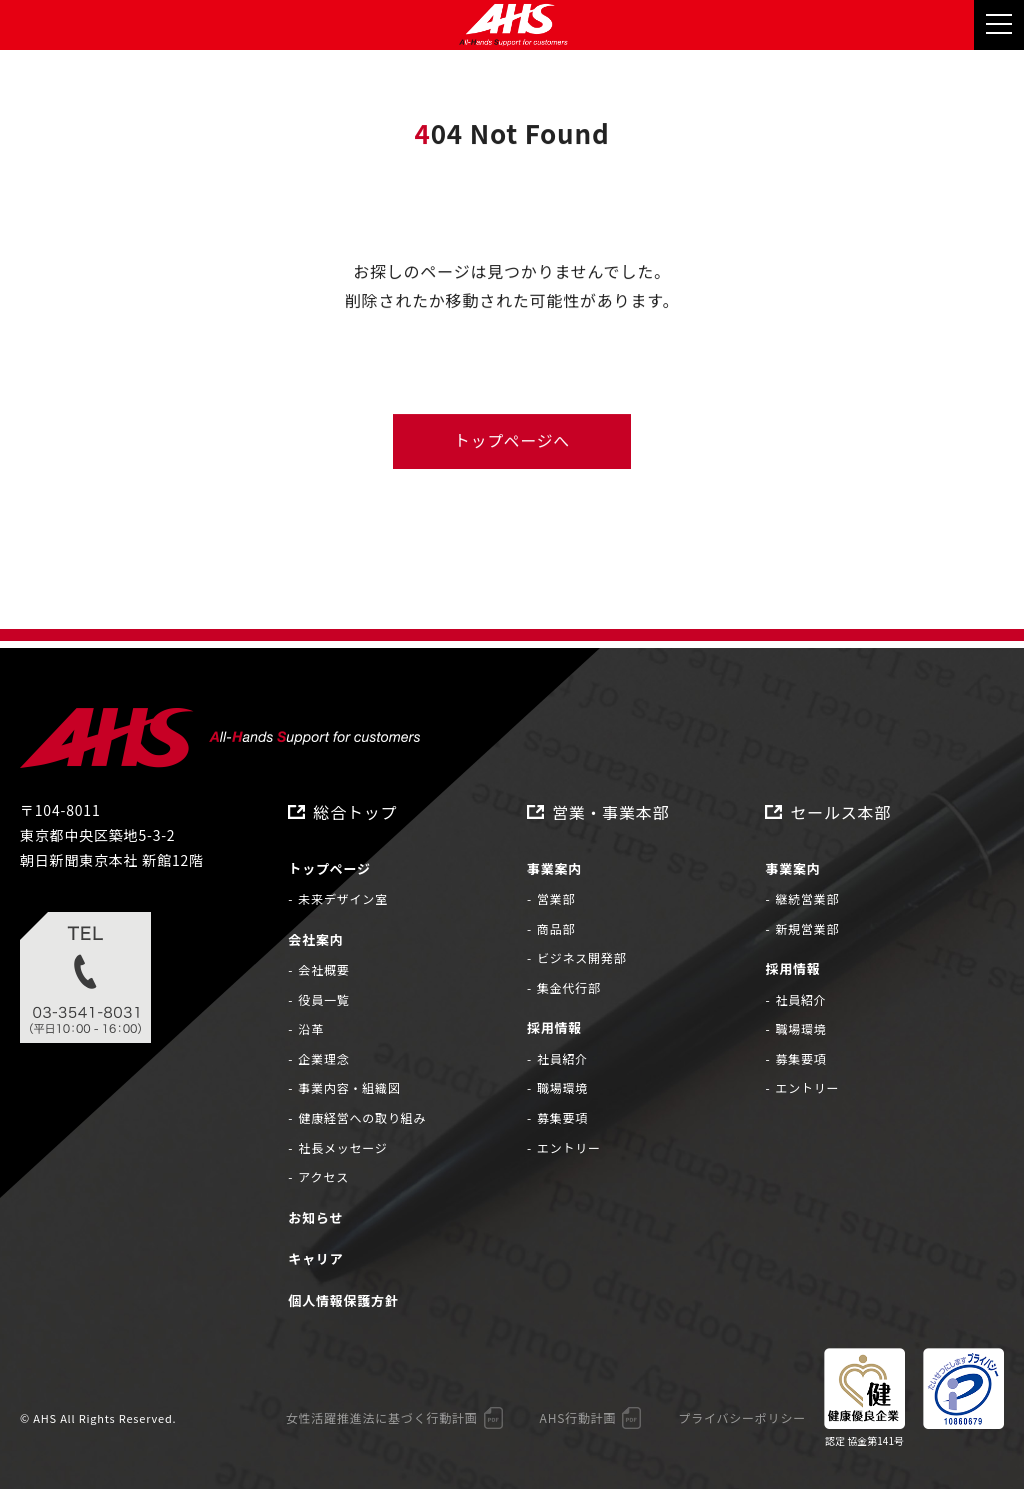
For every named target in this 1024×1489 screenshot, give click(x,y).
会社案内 (315, 939)
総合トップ (355, 812)
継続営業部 (807, 899)
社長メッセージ (342, 1147)
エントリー (569, 1147)
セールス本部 (840, 812)
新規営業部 (807, 928)
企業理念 (323, 1058)
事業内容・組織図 (349, 1088)
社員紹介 (562, 1058)
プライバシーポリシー (742, 1418)
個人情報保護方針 (343, 1300)
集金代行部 (569, 987)
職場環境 (562, 1088)
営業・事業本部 (611, 812)
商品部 (556, 928)
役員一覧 (323, 999)
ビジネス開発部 (582, 958)
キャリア (315, 1259)
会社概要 (323, 970)
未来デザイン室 (343, 899)
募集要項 (562, 1118)
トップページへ (511, 442)
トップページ (329, 868)
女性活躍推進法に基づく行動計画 (381, 1418)
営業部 (556, 899)
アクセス (323, 1177)
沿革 (311, 1029)
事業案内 (554, 868)
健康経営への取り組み (362, 1118)
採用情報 (554, 1028)
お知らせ (315, 1217)
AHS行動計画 (577, 1418)
